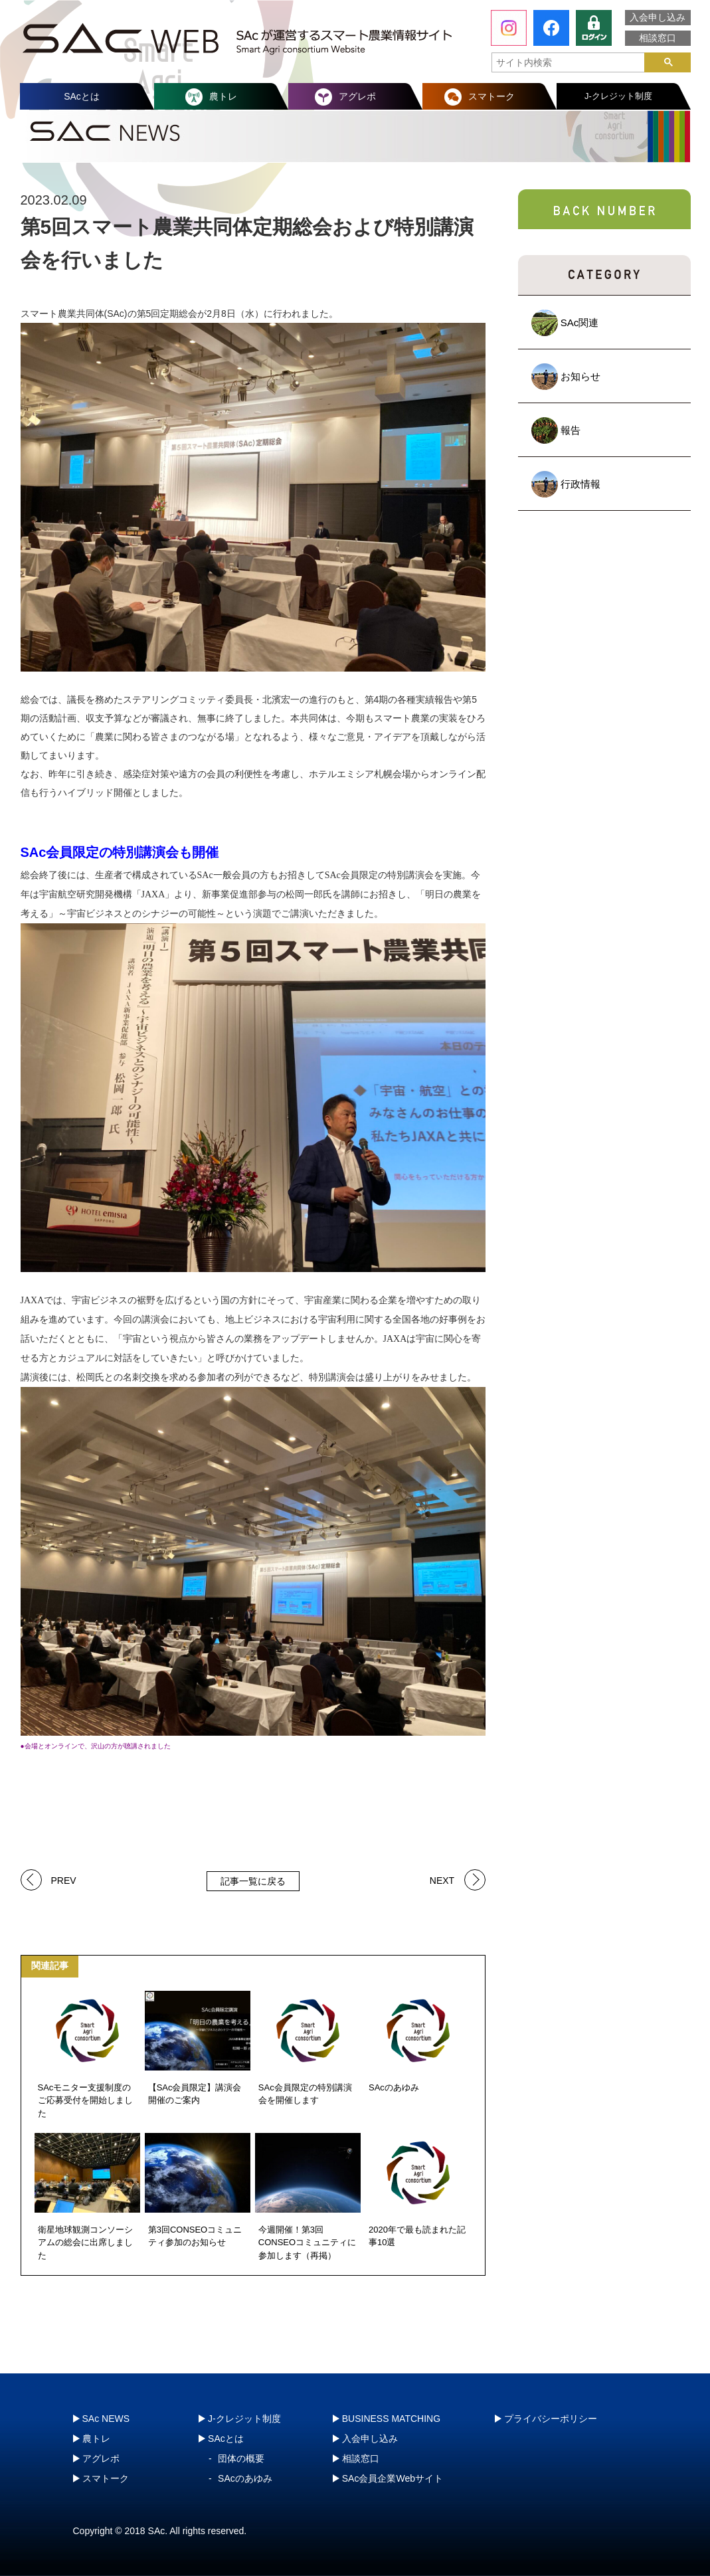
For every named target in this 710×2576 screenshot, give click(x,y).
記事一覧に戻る (253, 1881)
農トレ (223, 96)
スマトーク (491, 96)
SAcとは (82, 96)
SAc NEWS (106, 2418)
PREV (63, 1879)
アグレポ (357, 96)
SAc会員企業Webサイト (392, 2478)
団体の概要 (241, 2458)
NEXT (442, 1879)
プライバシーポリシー (550, 2418)
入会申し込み (657, 17)
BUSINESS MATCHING (391, 2418)
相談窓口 (657, 38)
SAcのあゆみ (245, 2478)
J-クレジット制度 (618, 96)
